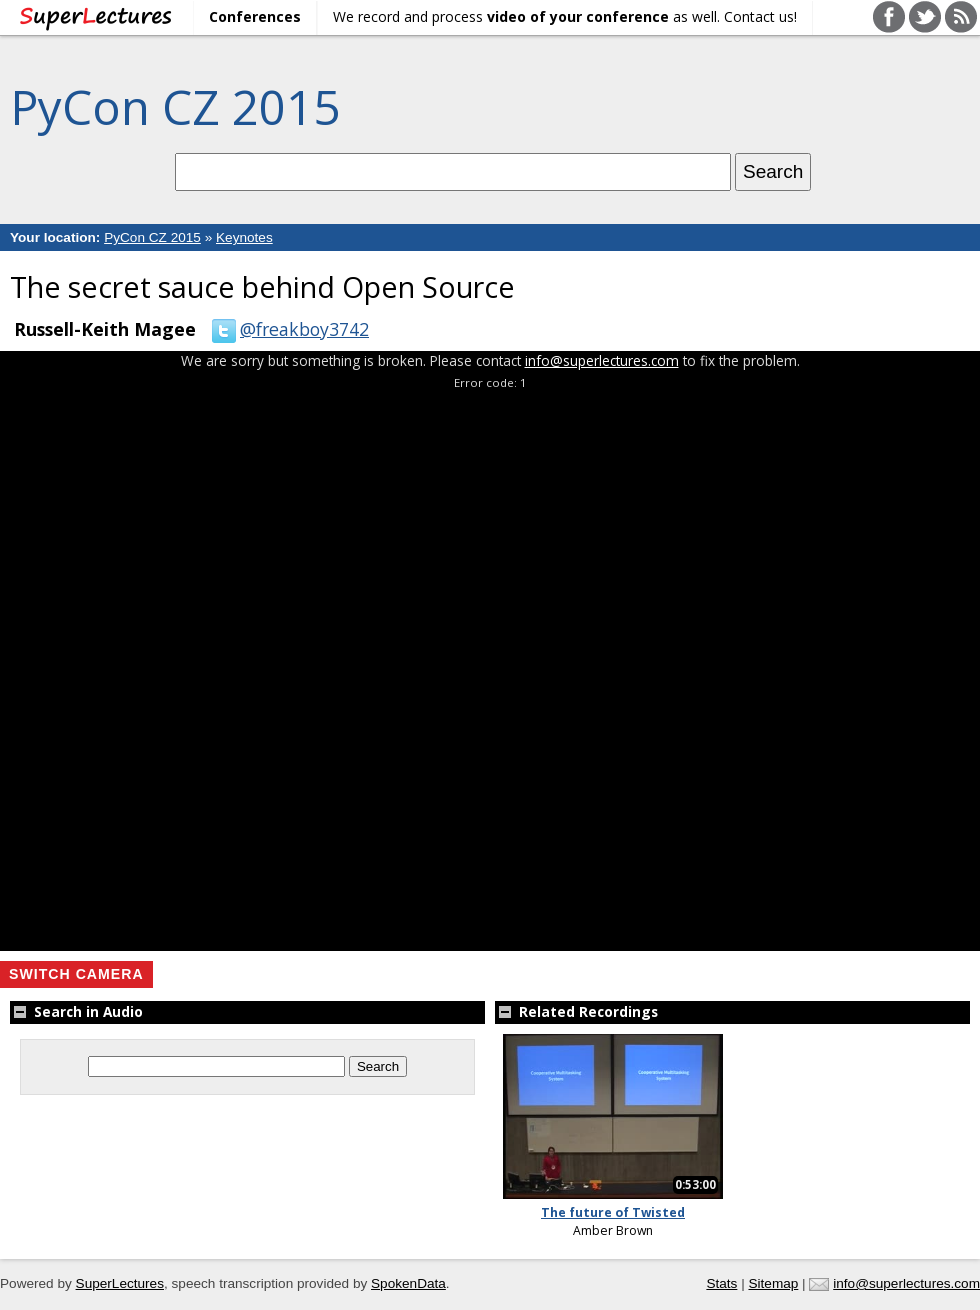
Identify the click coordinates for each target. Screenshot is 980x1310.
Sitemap (773, 1283)
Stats (721, 1283)
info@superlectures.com (602, 360)
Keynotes (244, 237)
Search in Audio (76, 1011)
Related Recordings (576, 1011)
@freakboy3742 (286, 329)
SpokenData (408, 1283)
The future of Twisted (613, 1212)
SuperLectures (120, 1283)
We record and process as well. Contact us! (565, 16)
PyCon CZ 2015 (175, 106)
